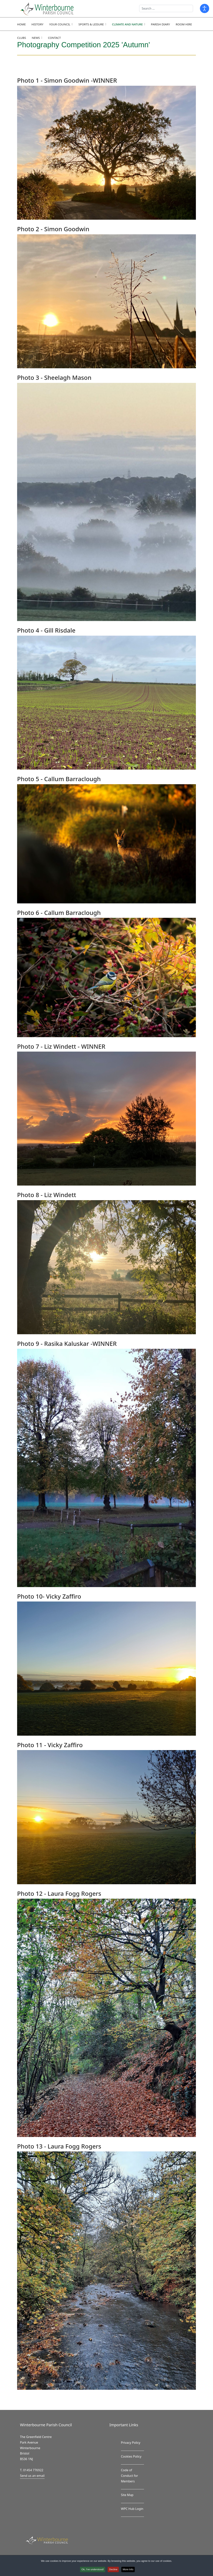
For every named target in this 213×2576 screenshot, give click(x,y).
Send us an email (32, 2476)
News (36, 38)
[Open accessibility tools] (204, 8)
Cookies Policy (131, 2456)
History (37, 24)
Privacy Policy (130, 2442)
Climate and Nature (127, 24)
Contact (54, 38)
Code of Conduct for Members (129, 2475)
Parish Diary (160, 24)
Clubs (21, 38)
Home (21, 24)
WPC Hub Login (132, 2509)
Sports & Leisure (91, 24)
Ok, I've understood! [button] (92, 2569)
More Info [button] (128, 2569)
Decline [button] (113, 2569)
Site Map (127, 2495)
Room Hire (184, 24)
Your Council (59, 24)
